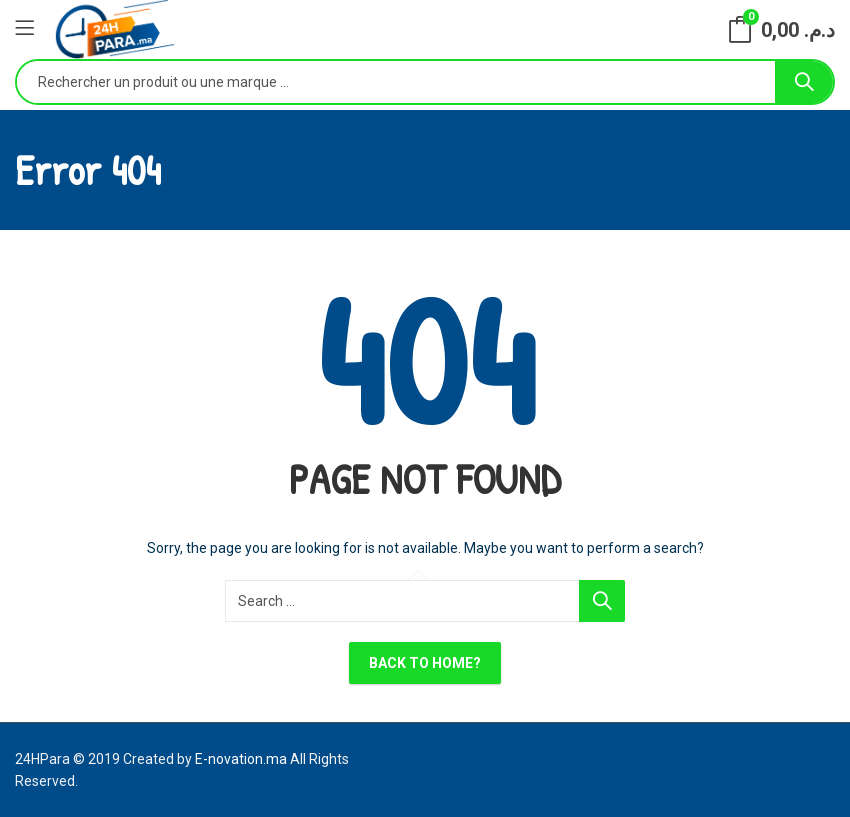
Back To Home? (425, 663)
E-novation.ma (241, 759)
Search (804, 82)
